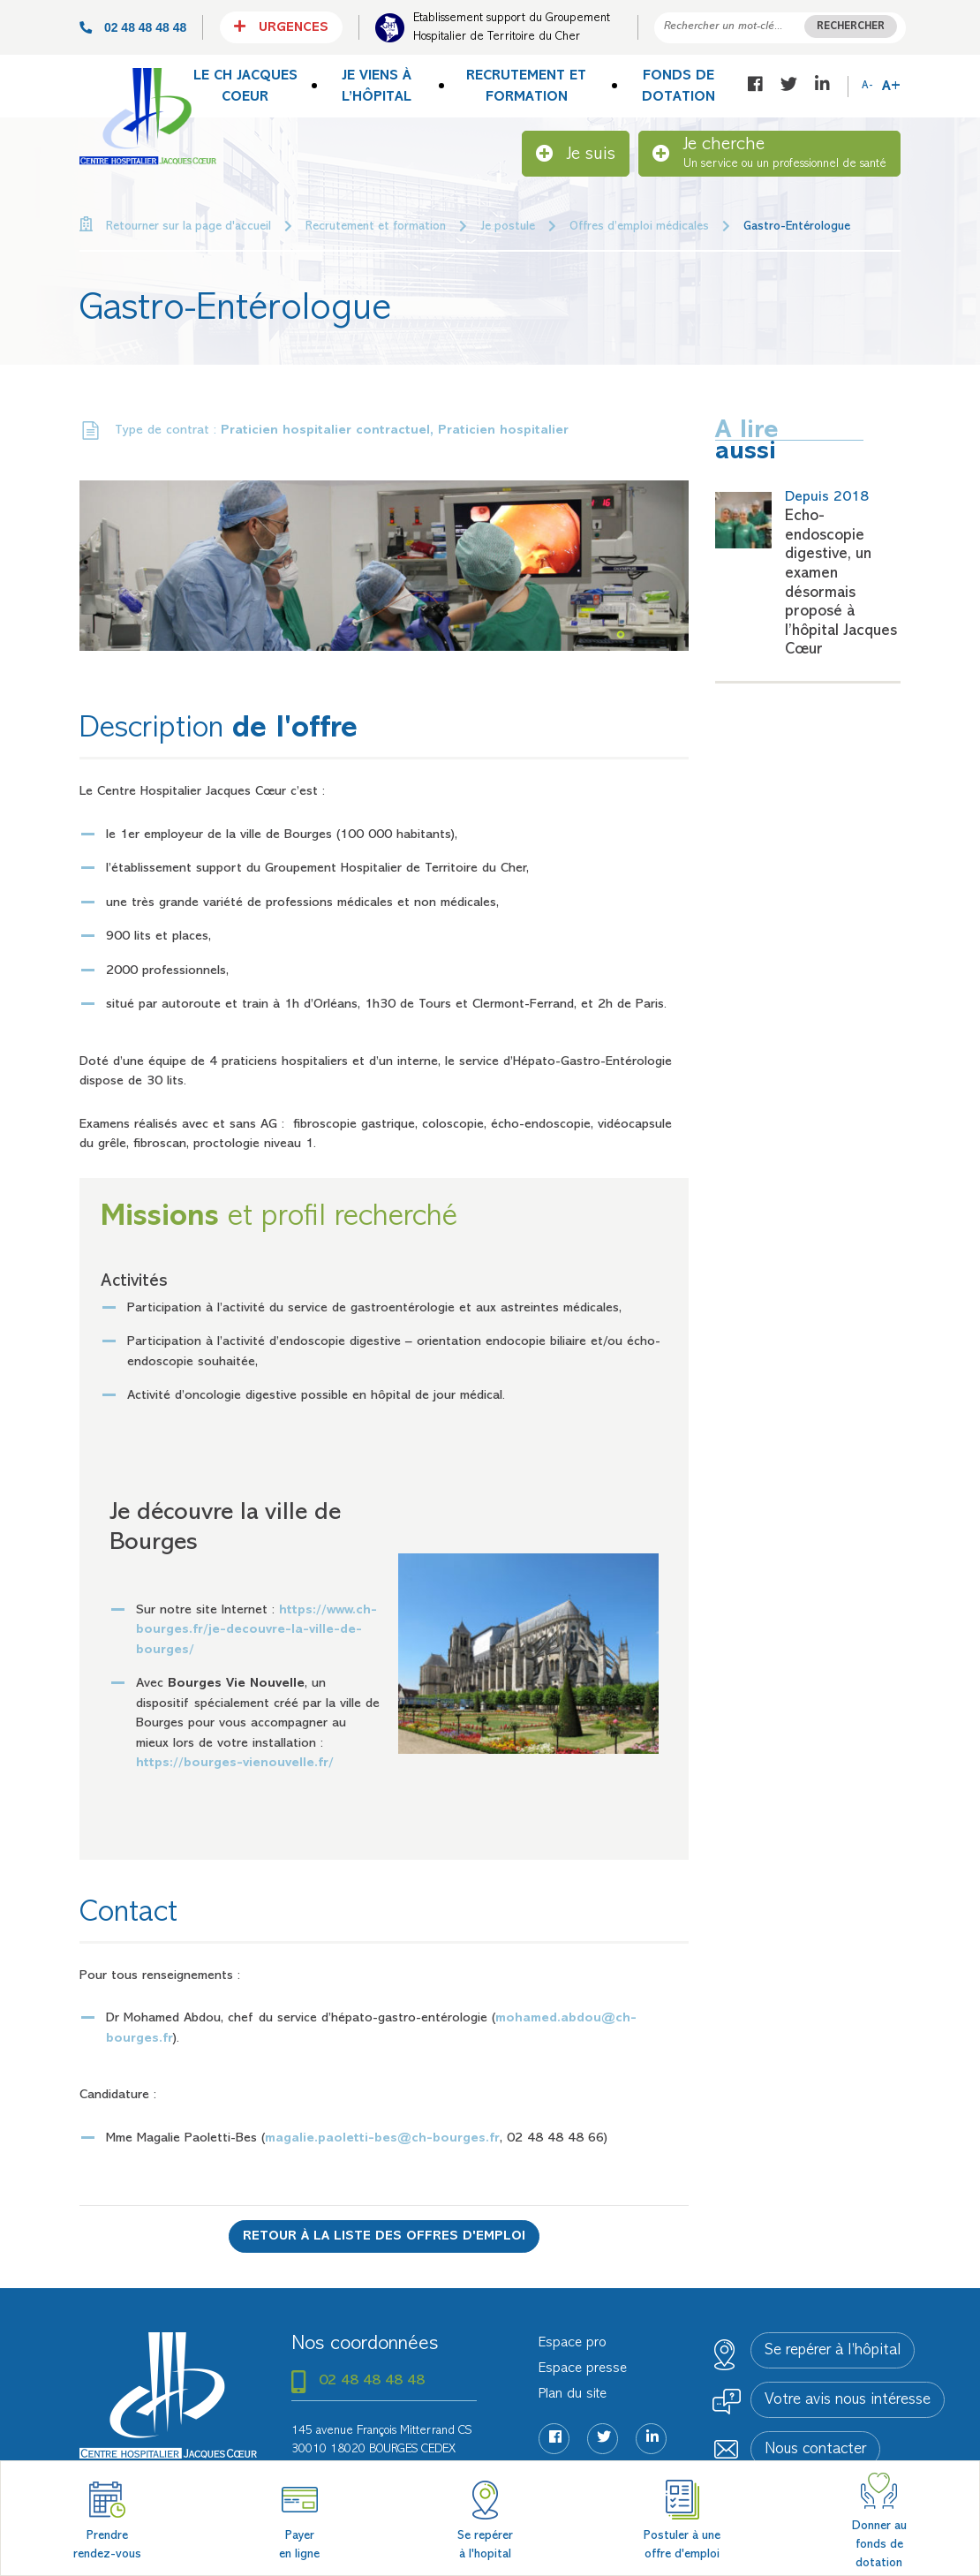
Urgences (281, 26)
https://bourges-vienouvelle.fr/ (235, 1763)
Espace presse (583, 2368)
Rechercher (851, 27)
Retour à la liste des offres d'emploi (384, 2236)
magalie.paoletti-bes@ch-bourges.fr (382, 2138)
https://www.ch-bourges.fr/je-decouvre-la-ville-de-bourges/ (256, 1630)
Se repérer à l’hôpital (833, 2351)
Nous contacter (815, 2450)
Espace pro (573, 2343)
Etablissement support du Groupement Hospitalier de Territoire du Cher (511, 27)
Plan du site (573, 2394)
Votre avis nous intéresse (848, 2400)
